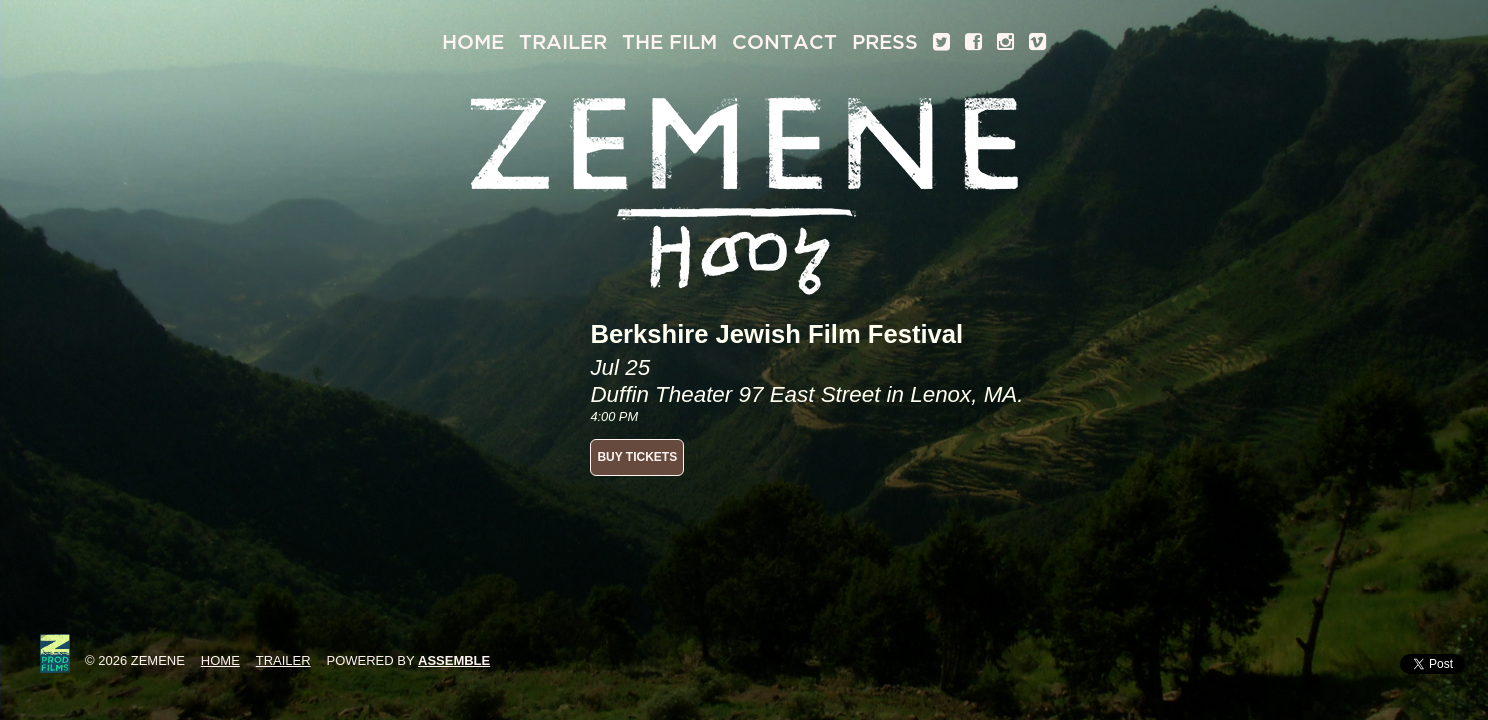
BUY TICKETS (637, 457)
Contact (784, 42)
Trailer (563, 42)
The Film (669, 42)
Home (473, 42)
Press (885, 42)
